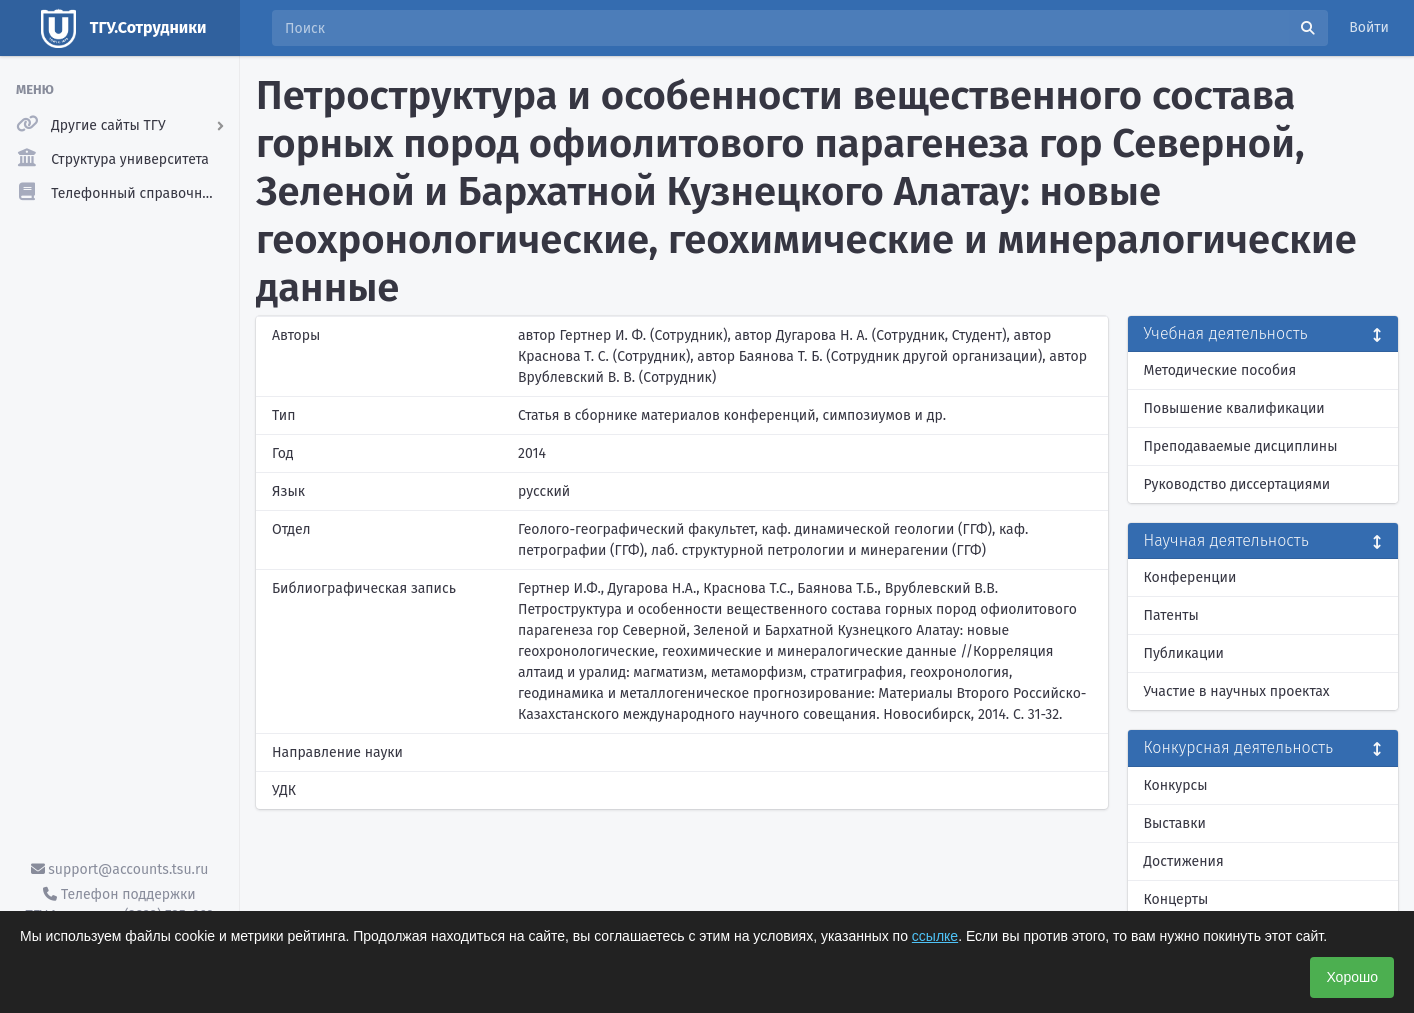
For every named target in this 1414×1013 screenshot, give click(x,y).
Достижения (1184, 861)
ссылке (935, 936)
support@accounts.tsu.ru (120, 869)
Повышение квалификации (1234, 408)
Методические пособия (1220, 370)
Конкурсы (1176, 785)
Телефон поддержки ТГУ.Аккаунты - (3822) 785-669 (119, 905)
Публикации (1184, 653)
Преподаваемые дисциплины (1241, 446)
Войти (1369, 27)
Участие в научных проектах (1237, 691)
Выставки (1175, 823)
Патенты (1171, 615)
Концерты (1176, 899)
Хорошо (1352, 977)
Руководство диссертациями (1237, 484)
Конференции (1190, 577)
